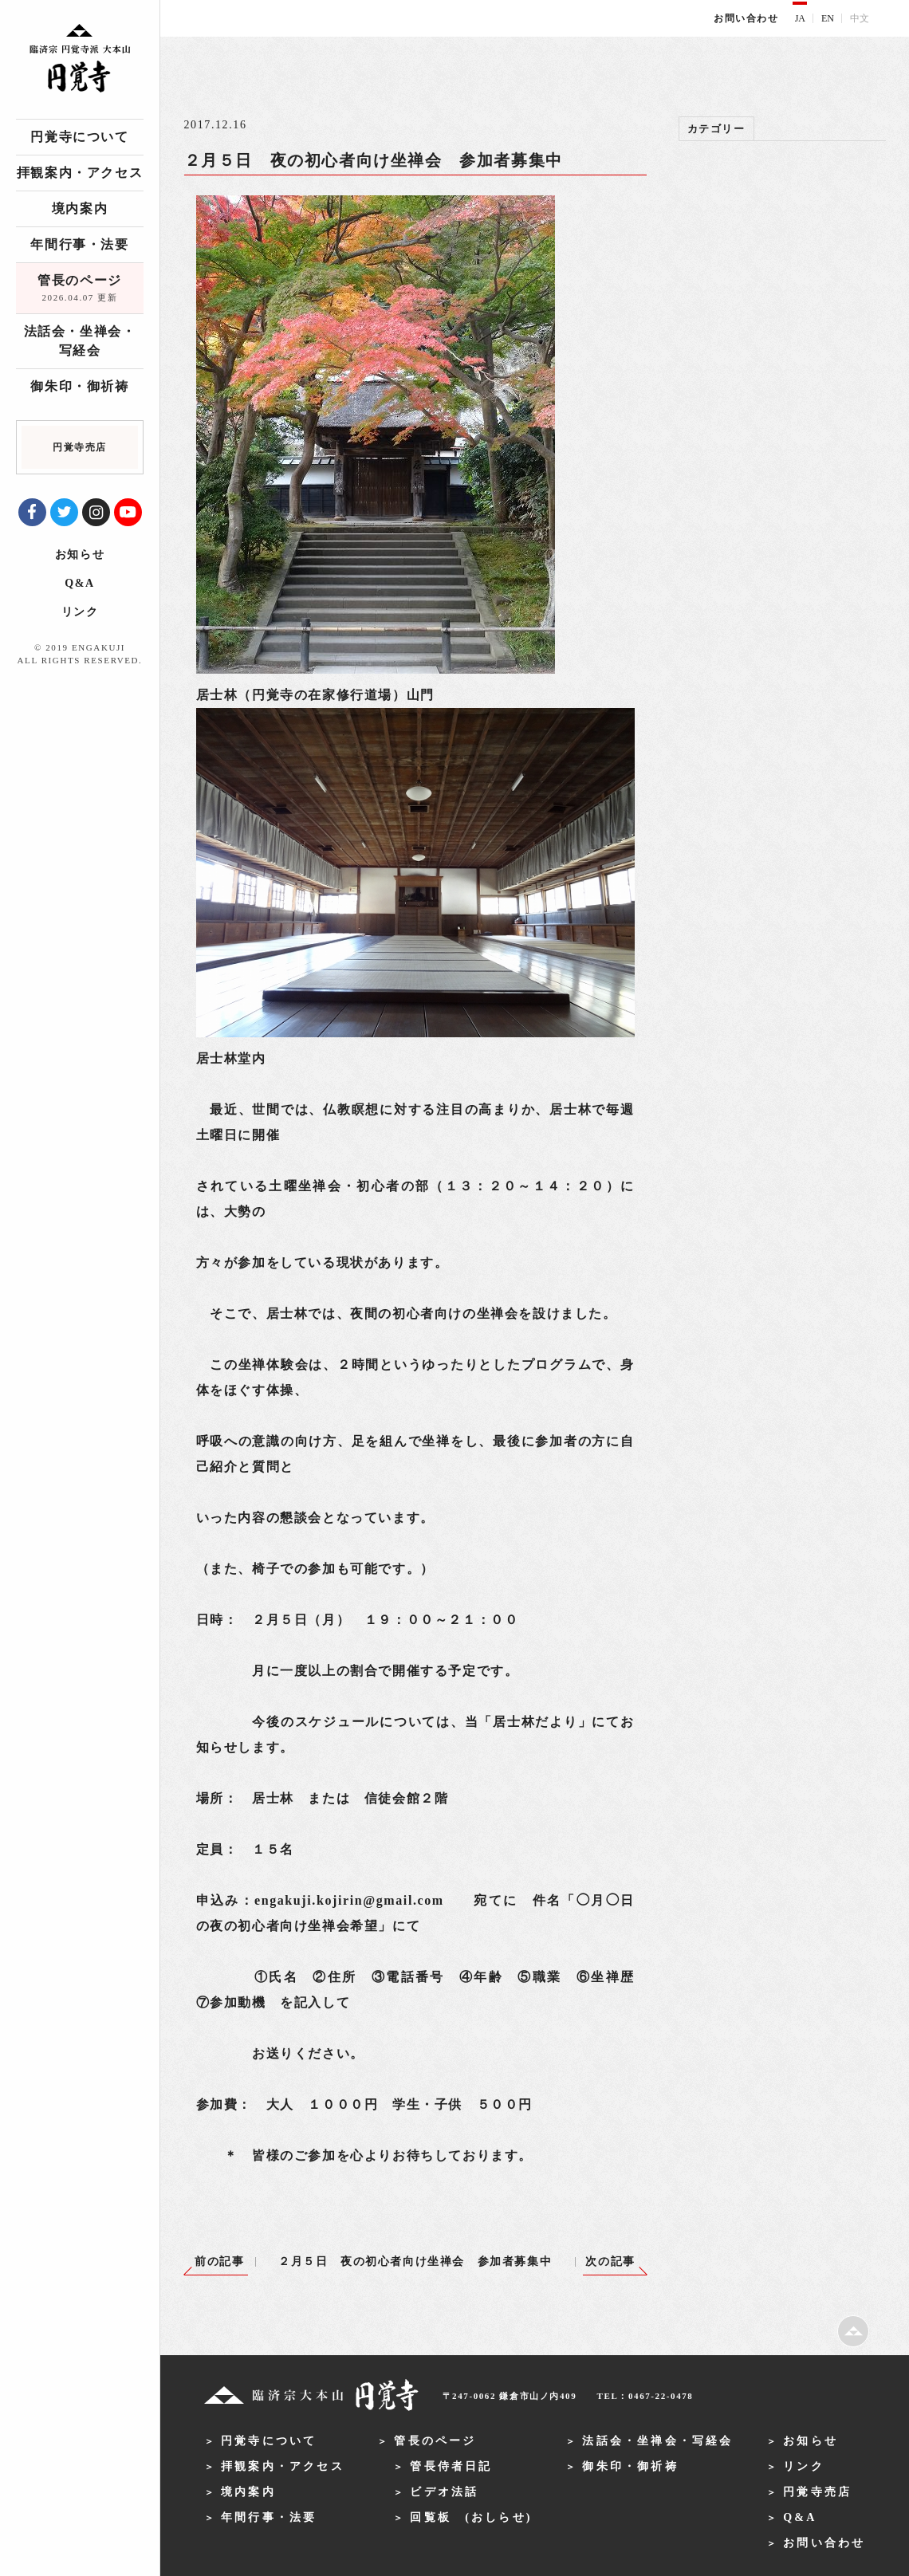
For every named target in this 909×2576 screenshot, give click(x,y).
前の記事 (219, 2261)
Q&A (79, 583)
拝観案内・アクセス (80, 172)
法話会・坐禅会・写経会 (80, 340)
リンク (80, 612)
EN (827, 18)
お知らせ (79, 554)
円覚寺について (79, 137)
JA (800, 18)
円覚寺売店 (817, 2492)
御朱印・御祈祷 (79, 386)
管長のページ (80, 289)
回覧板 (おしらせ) (471, 2517)
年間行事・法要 (79, 244)
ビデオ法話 (444, 2492)
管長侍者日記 (451, 2466)
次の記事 (610, 2261)
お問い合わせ (746, 18)
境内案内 (80, 208)
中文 (859, 18)
